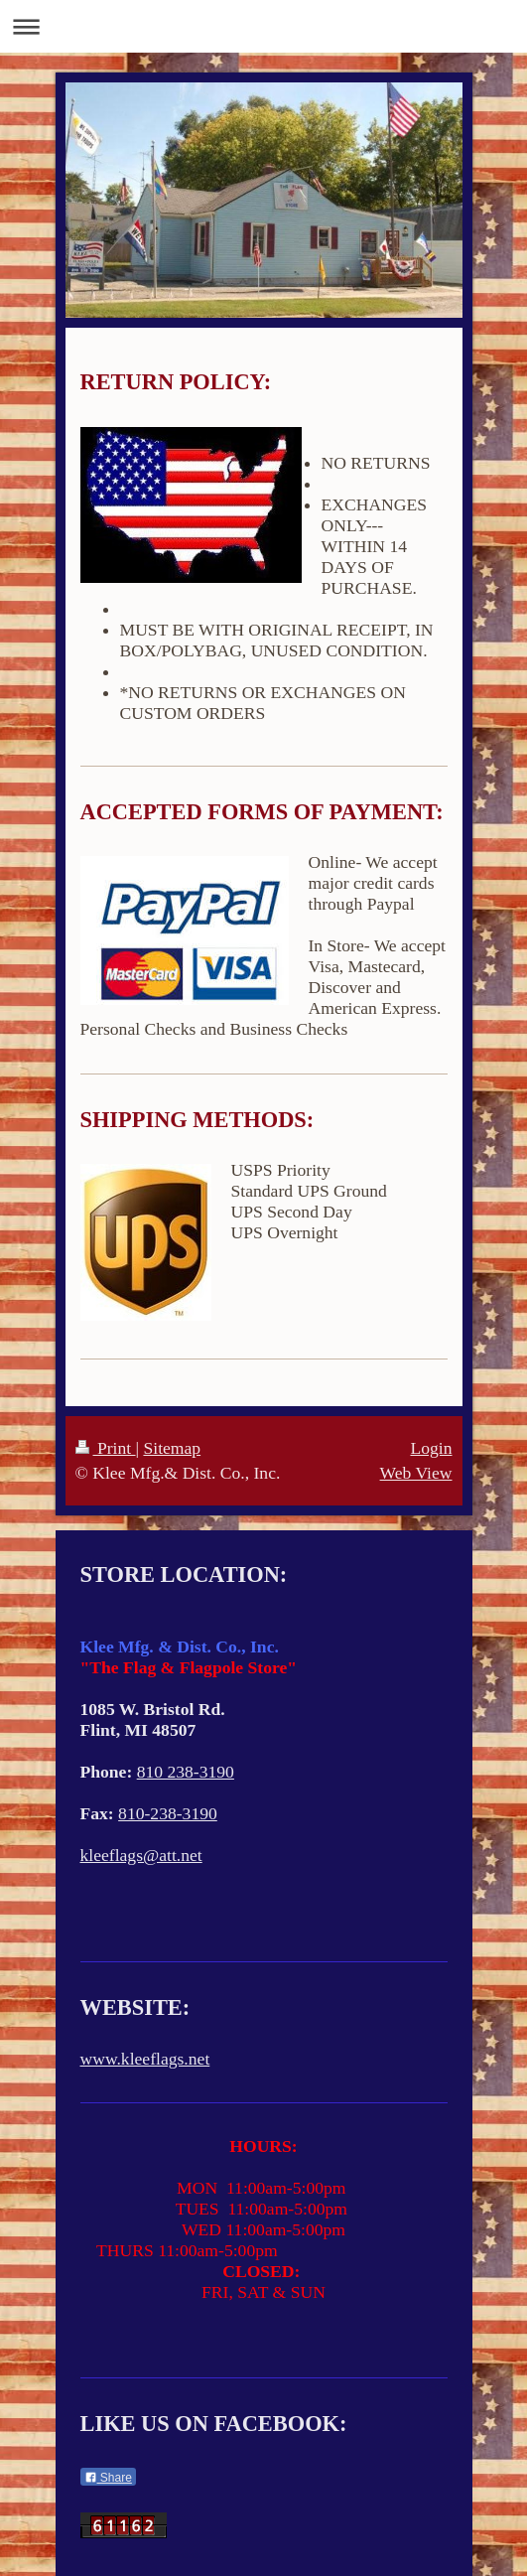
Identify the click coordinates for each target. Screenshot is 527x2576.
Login (431, 1448)
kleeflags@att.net (141, 1855)
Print (105, 1448)
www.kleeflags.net (145, 2059)
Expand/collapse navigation (263, 26)
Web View (416, 1473)
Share (108, 2478)
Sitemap (171, 1448)
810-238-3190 (167, 1813)
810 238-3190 (185, 1772)
